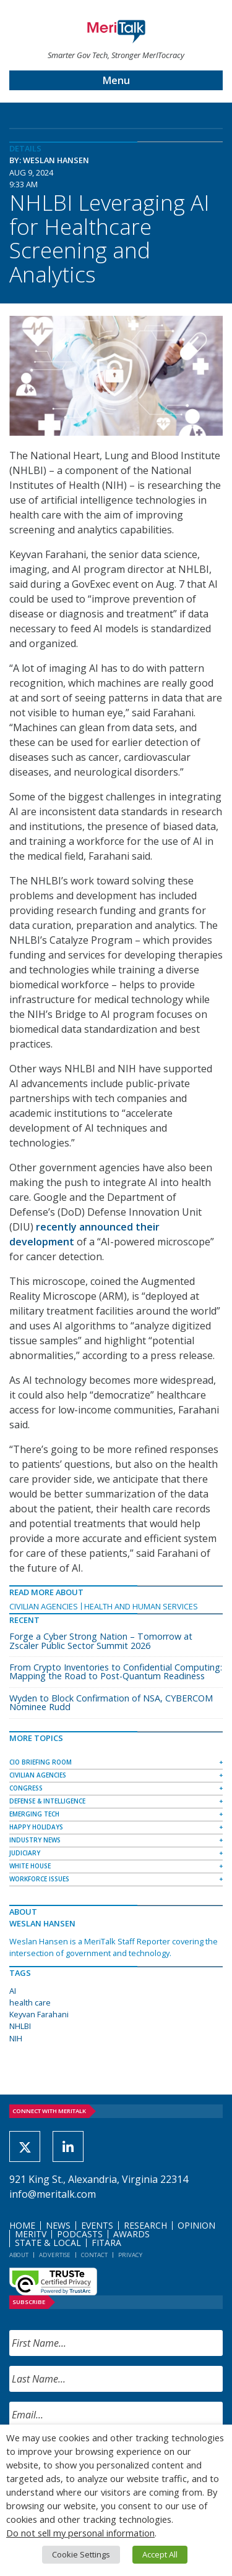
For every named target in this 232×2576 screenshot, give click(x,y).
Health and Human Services (141, 1606)
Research (145, 2225)
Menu (116, 80)
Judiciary (24, 1853)
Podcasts (80, 2234)
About (18, 2255)
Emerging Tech (34, 1814)
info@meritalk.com (52, 2194)
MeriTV (30, 2234)
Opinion (196, 2225)
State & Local (48, 2242)
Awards (131, 2234)
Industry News (35, 1840)
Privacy (130, 2255)
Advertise (55, 2255)
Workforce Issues (39, 1879)
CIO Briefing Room (40, 1762)
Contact (94, 2255)
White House (30, 1866)
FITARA (106, 2242)
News (58, 2225)
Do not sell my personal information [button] (80, 2533)
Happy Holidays (36, 1827)
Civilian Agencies (43, 1606)
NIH (15, 2038)
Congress (26, 1788)
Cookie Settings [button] (81, 2554)
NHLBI (20, 2026)
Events (97, 2225)
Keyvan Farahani (39, 2014)
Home (22, 2225)
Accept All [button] (160, 2554)
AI (12, 1990)
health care (30, 2002)
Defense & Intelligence (47, 1801)
